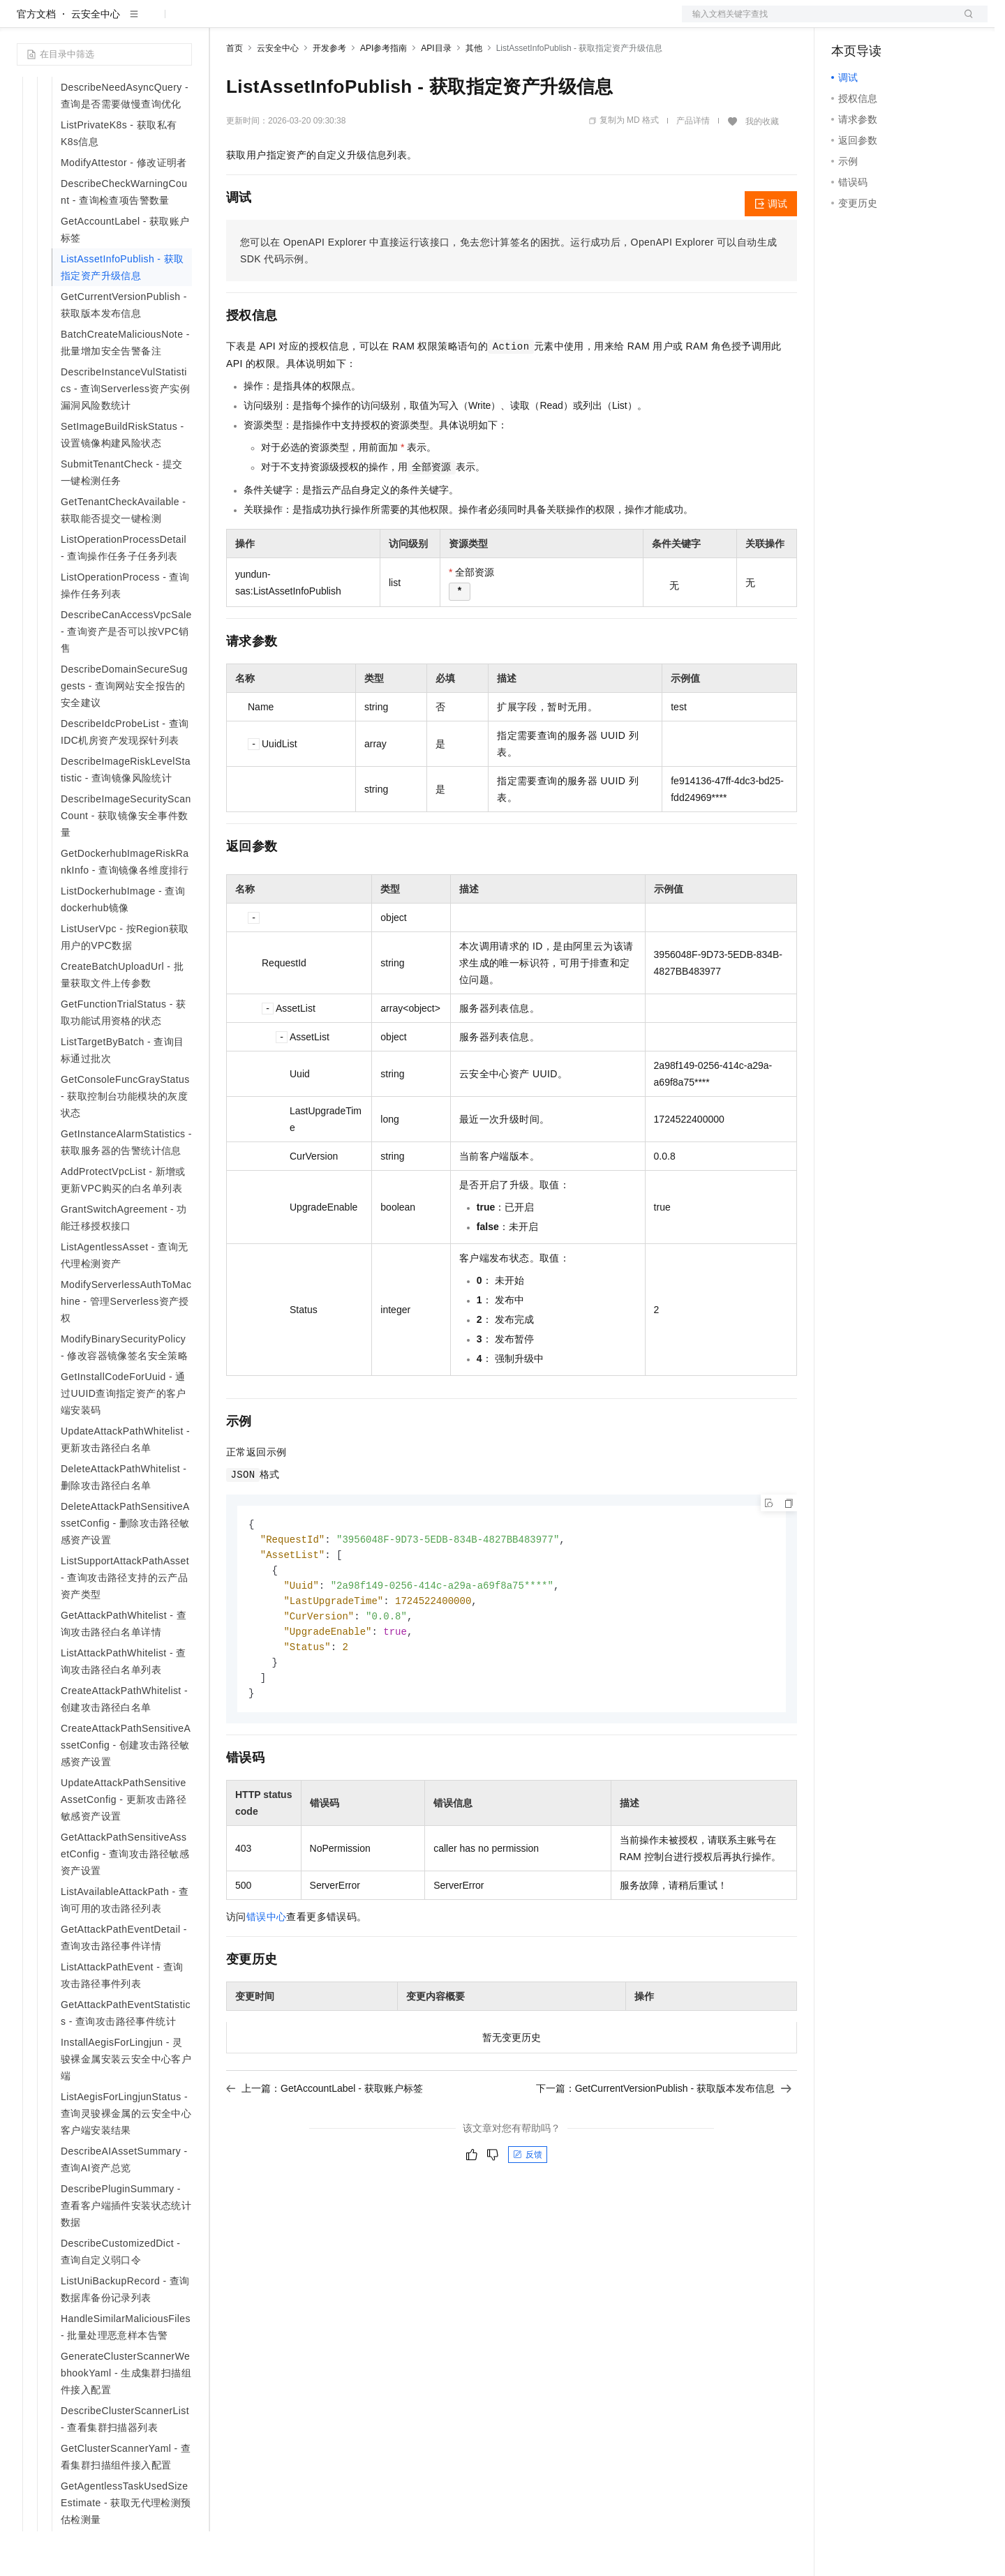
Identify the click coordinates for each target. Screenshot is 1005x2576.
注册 (913, 22)
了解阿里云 (460, 22)
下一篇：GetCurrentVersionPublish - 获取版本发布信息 (663, 2141)
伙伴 (378, 22)
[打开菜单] (22, 22)
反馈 (527, 2207)
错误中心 (266, 1969)
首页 (234, 93)
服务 (412, 22)
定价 (301, 22)
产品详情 (693, 165)
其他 (474, 93)
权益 (268, 22)
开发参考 (329, 93)
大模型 (143, 22)
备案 (846, 22)
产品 (181, 22)
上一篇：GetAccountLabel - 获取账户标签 (324, 2141)
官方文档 (36, 58)
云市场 (340, 22)
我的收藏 (762, 166)
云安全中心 (95, 58)
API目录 (436, 93)
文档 (817, 22)
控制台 (880, 22)
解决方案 (224, 22)
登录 (964, 22)
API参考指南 (383, 93)
